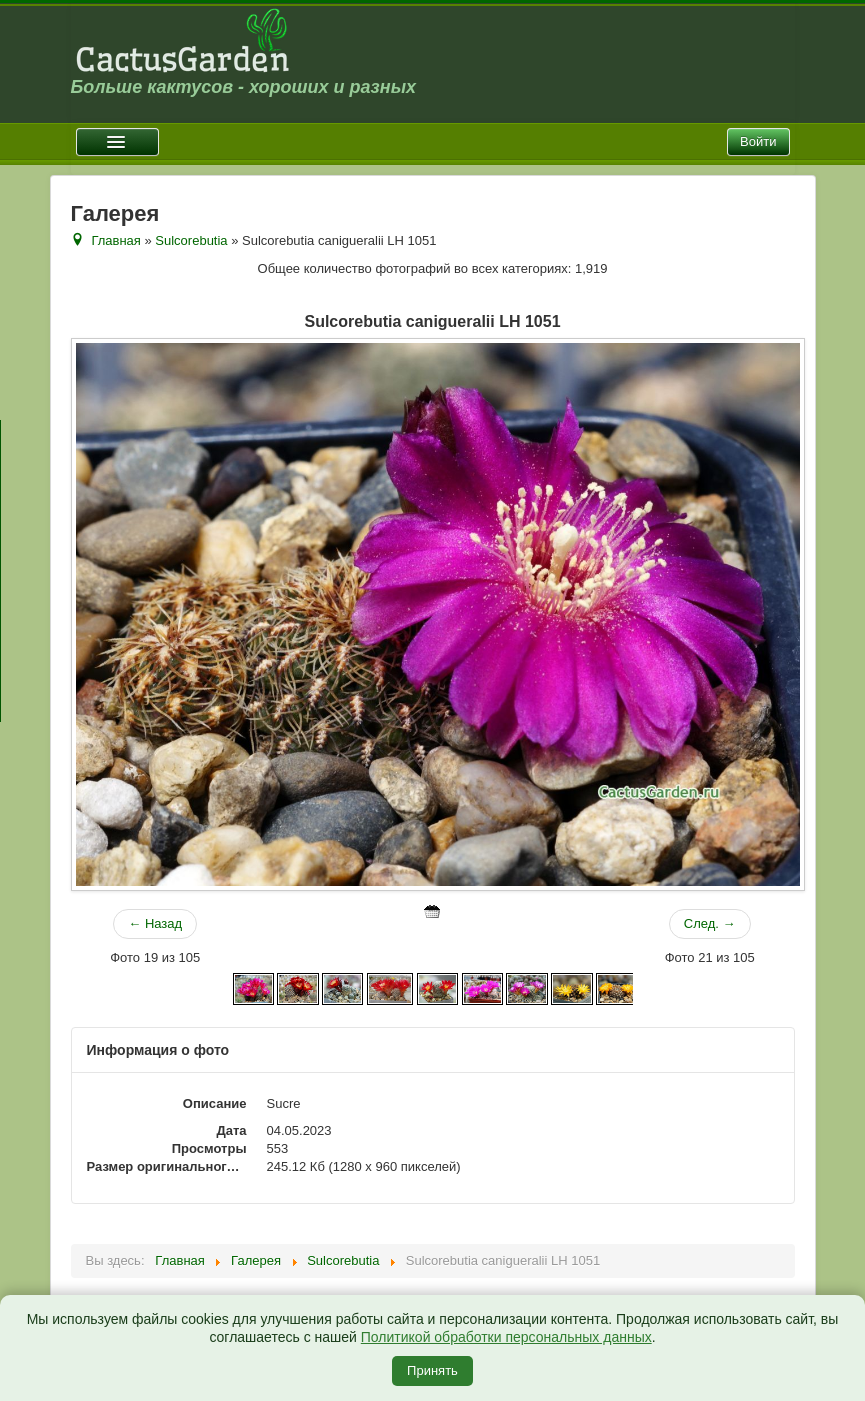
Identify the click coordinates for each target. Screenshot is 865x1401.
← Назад (155, 923)
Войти (758, 141)
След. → (710, 923)
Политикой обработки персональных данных (506, 1337)
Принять (432, 1370)
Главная (115, 240)
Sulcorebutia (191, 240)
